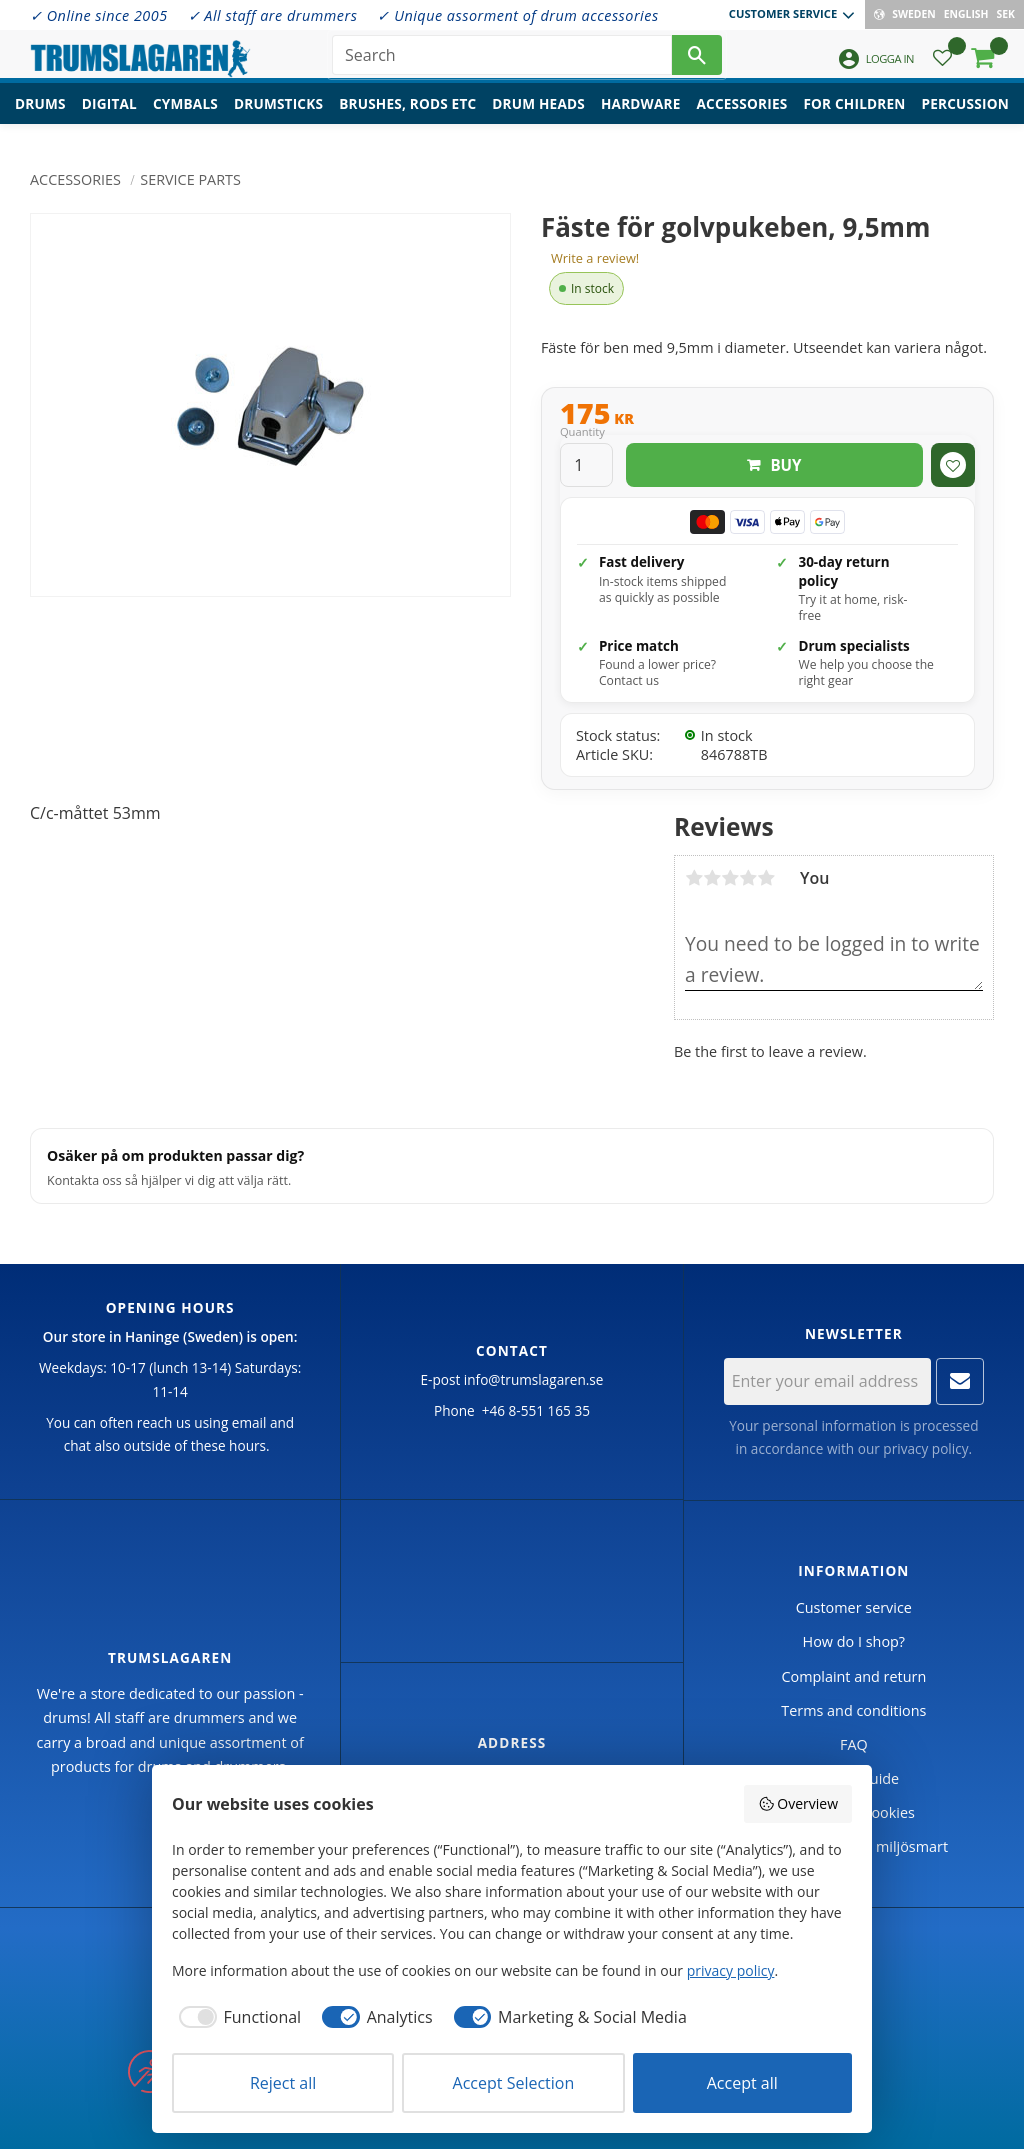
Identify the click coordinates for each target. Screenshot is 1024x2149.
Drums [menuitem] (40, 115)
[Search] (697, 60)
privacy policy (925, 1448)
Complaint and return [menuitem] (853, 1676)
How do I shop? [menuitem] (854, 1641)
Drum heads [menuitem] (538, 115)
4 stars (748, 878)
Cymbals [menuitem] (185, 115)
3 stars (730, 878)
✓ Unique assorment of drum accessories (517, 15)
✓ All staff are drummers (273, 15)
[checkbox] (236, 2017)
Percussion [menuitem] (965, 115)
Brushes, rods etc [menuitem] (407, 115)
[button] (942, 65)
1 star (694, 878)
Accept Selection (514, 2083)
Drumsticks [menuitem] (278, 115)
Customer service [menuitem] (783, 13)
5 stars (766, 878)
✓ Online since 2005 (99, 15)
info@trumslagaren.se (534, 1379)
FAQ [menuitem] (854, 1744)
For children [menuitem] (854, 115)
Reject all (283, 2083)
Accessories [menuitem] (742, 115)
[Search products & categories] (502, 60)
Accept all (742, 2083)
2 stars (712, 878)
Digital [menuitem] (109, 115)
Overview (798, 1803)
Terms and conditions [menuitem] (853, 1710)
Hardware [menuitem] (641, 115)
